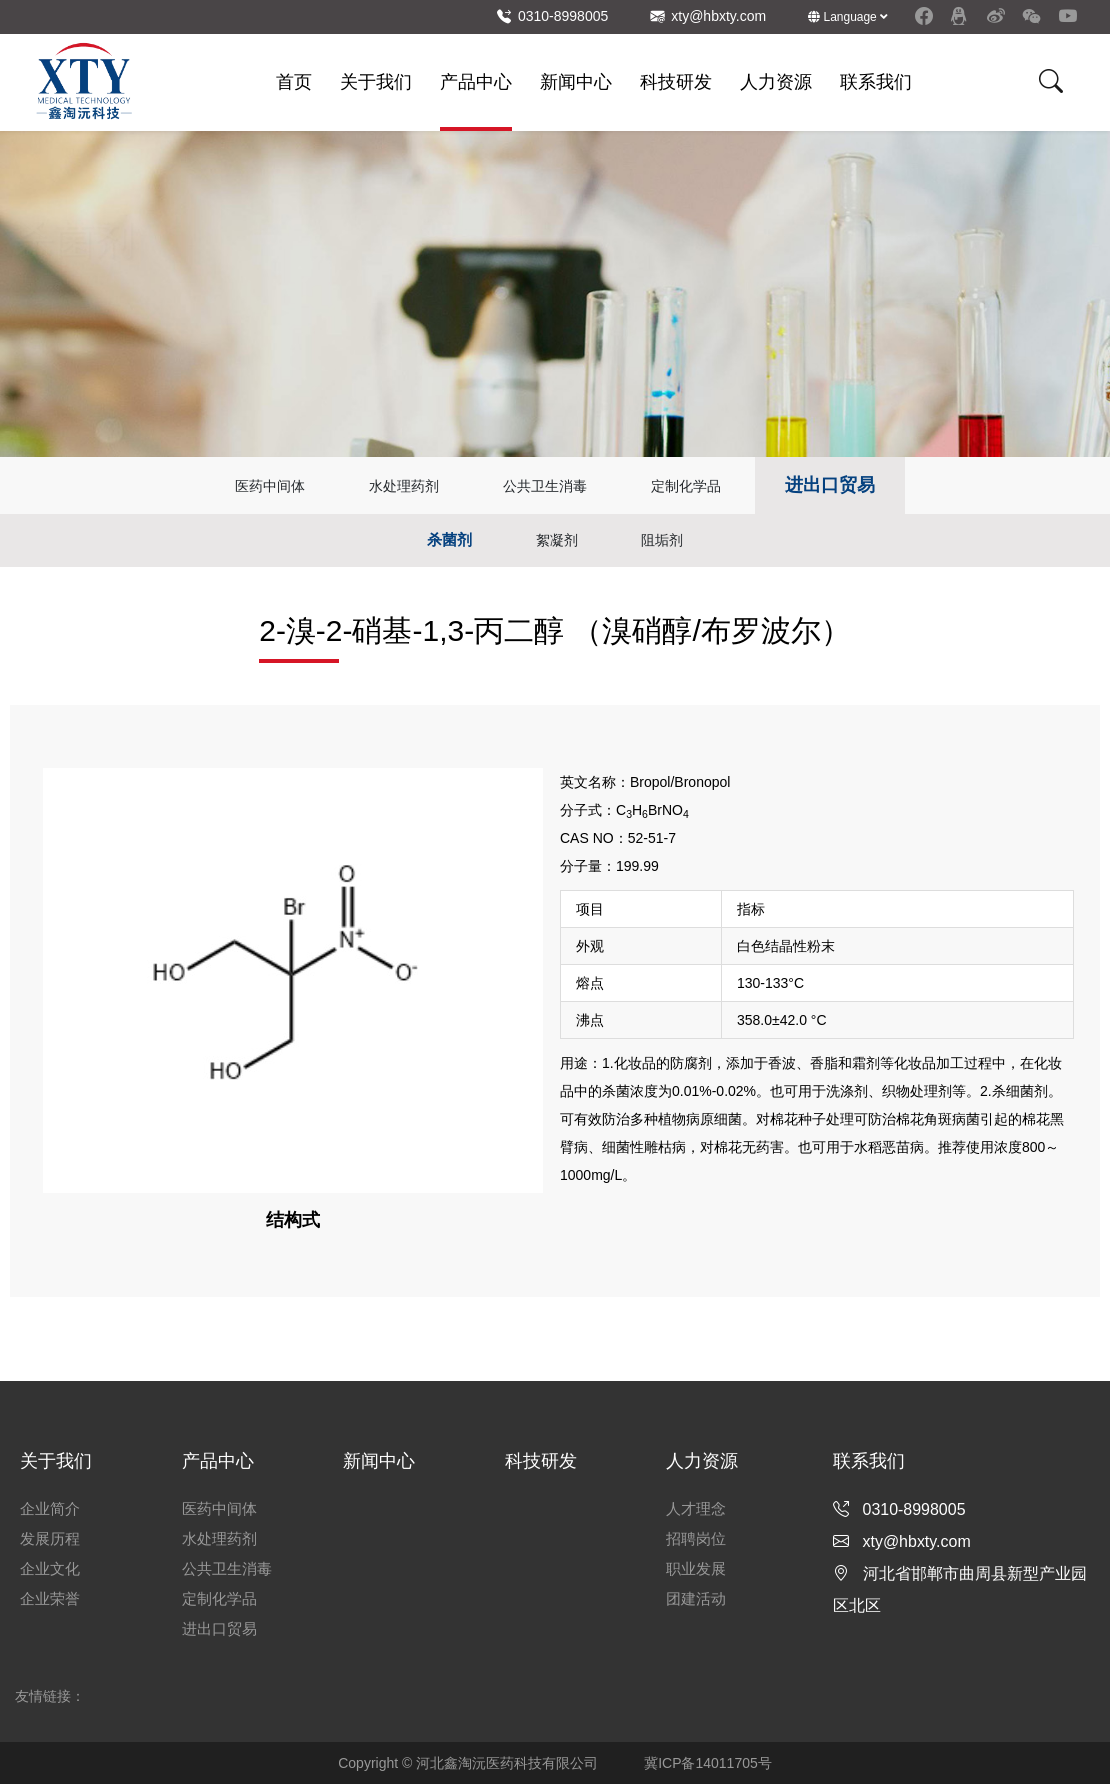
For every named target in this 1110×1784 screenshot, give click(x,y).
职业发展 (696, 1568)
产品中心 (476, 82)
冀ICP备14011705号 (708, 1763)
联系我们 (876, 82)
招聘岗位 (696, 1538)
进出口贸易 (830, 485)
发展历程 (50, 1538)
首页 (294, 82)
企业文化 (50, 1568)
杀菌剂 (449, 539)
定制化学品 (686, 486)
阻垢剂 (662, 540)
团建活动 (696, 1598)
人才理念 (696, 1508)
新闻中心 (576, 82)
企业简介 (50, 1508)
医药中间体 (270, 486)
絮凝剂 (557, 540)
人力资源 (776, 82)
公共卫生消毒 (545, 486)
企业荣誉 (50, 1598)
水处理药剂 (404, 486)
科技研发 (676, 82)
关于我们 (376, 82)
